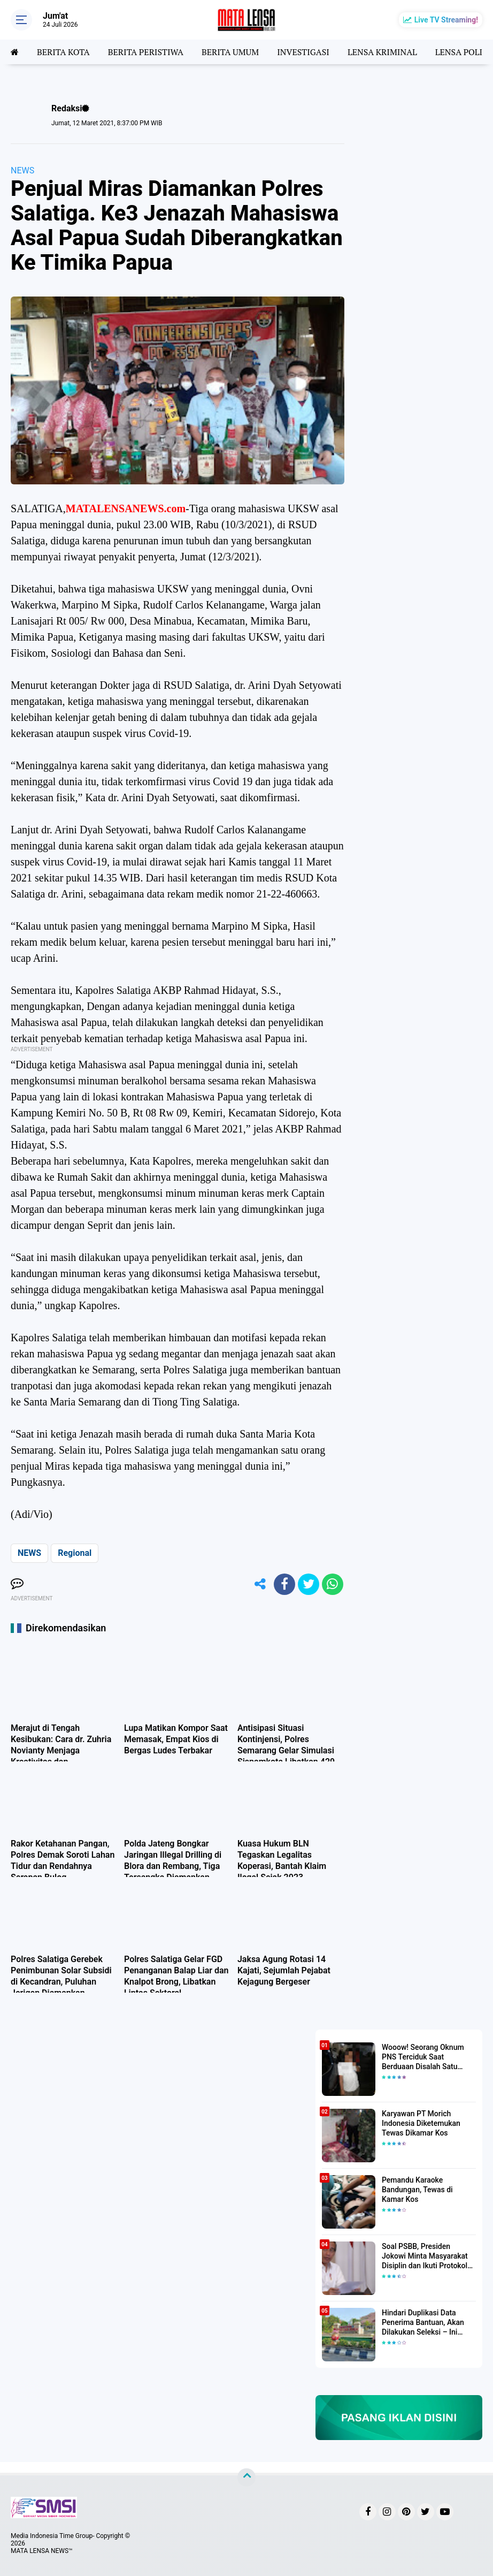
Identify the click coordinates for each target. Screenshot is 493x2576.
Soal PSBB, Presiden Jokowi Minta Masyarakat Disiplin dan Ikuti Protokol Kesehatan (425, 2256)
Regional (74, 1553)
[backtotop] (246, 2477)
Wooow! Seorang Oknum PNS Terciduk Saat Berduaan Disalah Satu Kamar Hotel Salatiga (423, 2057)
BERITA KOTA (63, 52)
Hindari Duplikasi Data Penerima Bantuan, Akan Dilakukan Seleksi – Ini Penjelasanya (423, 2322)
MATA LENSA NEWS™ (42, 2551)
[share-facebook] (284, 1584)
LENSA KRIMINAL (382, 52)
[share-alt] (260, 1584)
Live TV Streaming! (446, 20)
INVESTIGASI (303, 52)
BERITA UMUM (230, 52)
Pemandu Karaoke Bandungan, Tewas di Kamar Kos (417, 2189)
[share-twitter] (308, 1584)
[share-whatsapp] (332, 1584)
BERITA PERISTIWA (145, 52)
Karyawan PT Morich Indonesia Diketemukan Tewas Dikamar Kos (421, 2123)
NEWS (22, 170)
